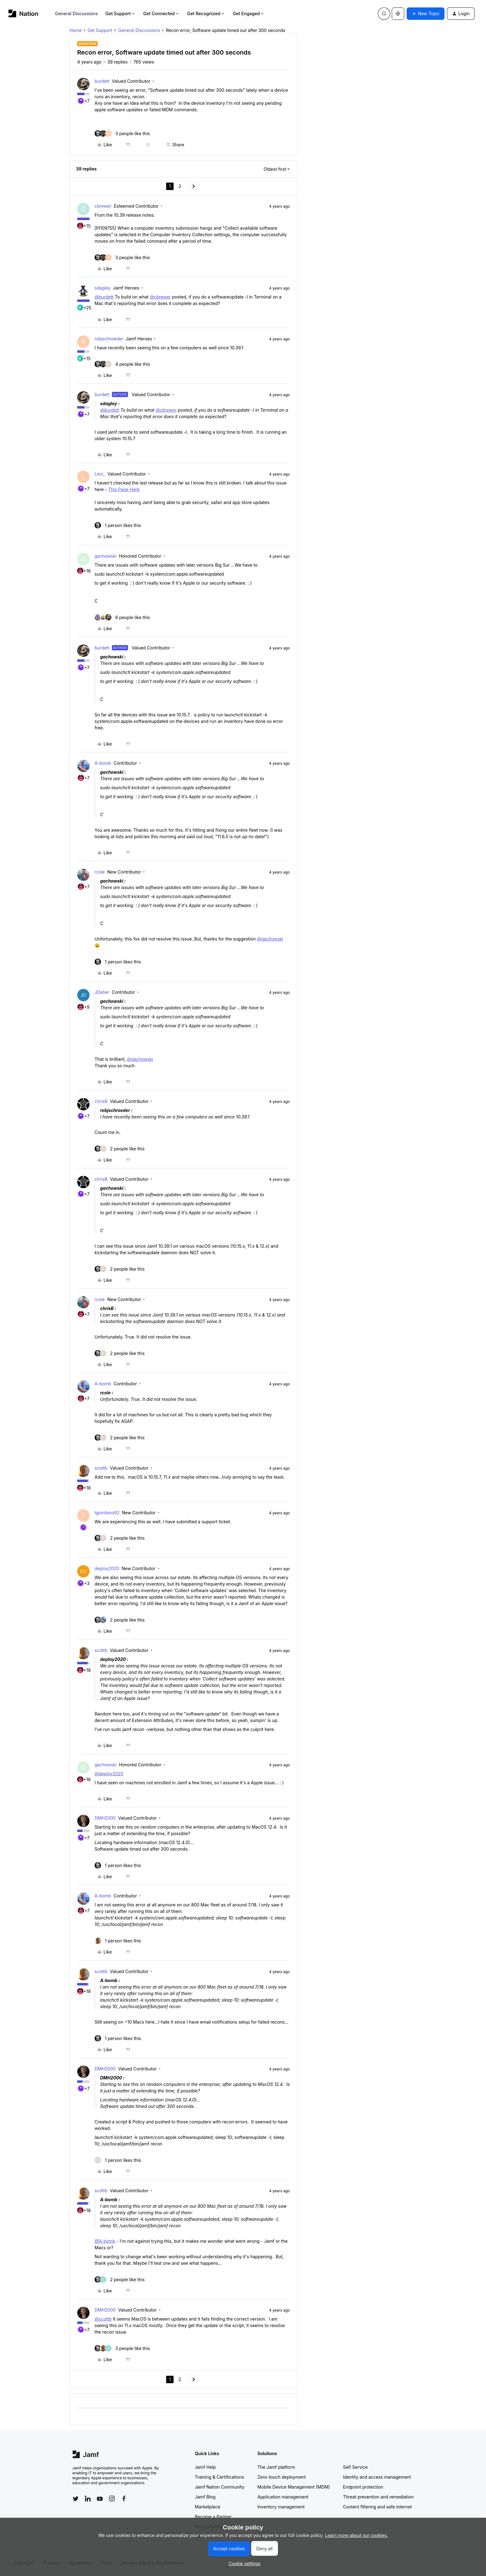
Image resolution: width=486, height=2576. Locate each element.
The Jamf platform (276, 2467)
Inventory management (281, 2506)
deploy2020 (107, 1568)
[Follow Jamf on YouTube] (100, 2498)
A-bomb (103, 763)
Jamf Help (205, 2467)
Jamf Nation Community (220, 2487)
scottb (101, 1468)
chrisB (101, 1101)
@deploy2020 (109, 1773)
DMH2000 (105, 1818)
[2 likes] (120, 1148)
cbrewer (103, 206)
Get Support (120, 13)
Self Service (355, 2467)
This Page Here (123, 489)
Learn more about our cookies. (356, 2535)
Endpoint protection (363, 2487)
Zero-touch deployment (282, 2477)
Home (75, 30)
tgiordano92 (107, 1512)
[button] (425, 13)
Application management (283, 2496)
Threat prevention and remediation (378, 2496)
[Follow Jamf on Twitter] (76, 2498)
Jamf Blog (205, 2496)
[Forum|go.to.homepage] (23, 13)
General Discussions (76, 13)
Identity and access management (377, 2477)
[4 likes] (122, 364)
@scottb (103, 2318)
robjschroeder (109, 338)
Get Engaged (249, 13)
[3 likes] (122, 133)
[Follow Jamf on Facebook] (124, 2498)
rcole (100, 871)
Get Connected (161, 13)
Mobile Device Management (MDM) (294, 2487)
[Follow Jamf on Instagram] (112, 2498)
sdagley (103, 287)
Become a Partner (213, 2516)
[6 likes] (122, 617)
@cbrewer (160, 296)
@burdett (104, 296)
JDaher (102, 992)
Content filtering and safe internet (377, 2506)
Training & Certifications (219, 2477)
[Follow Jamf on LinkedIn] (88, 2498)
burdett (102, 81)
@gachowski (270, 938)
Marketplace (207, 2506)
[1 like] (118, 525)
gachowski (106, 556)
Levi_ (100, 473)
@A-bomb (105, 2241)
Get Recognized (206, 13)
